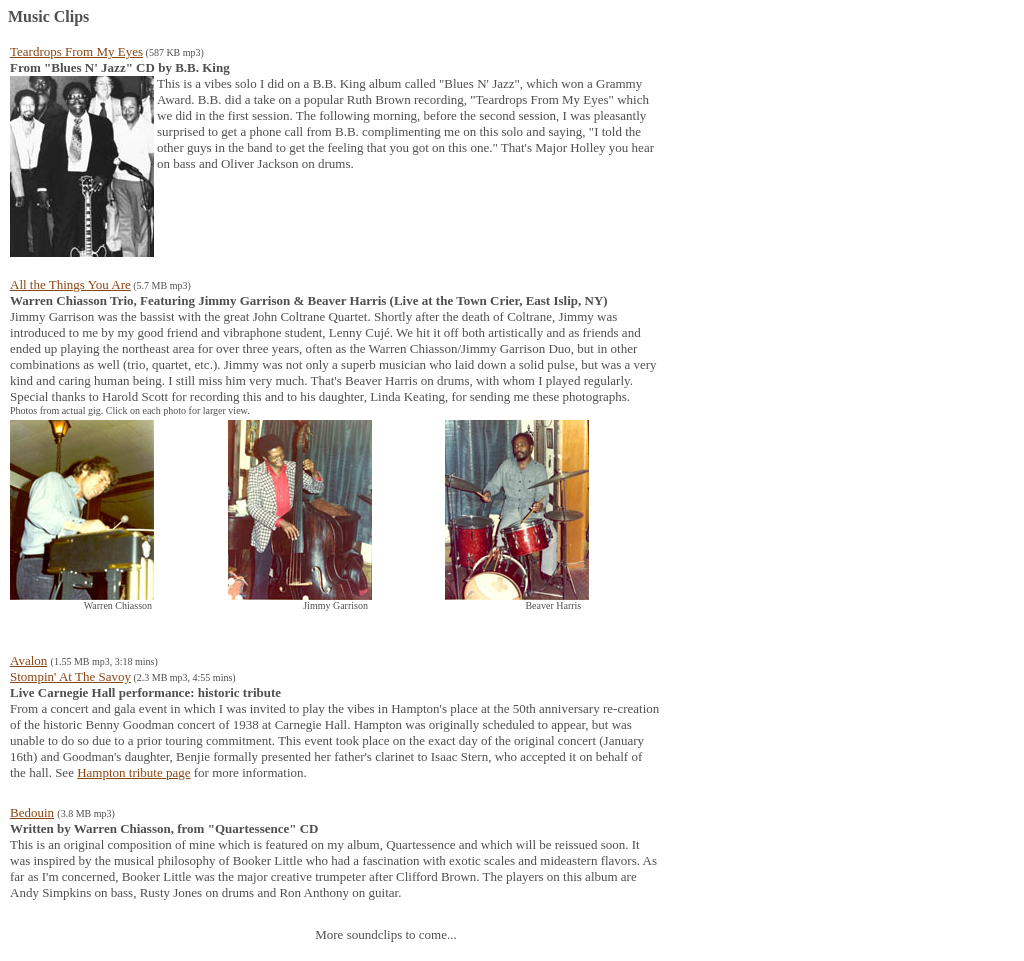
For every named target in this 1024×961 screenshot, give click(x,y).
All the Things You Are (70, 284)
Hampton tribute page (133, 772)
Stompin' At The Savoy (70, 676)
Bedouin (32, 812)
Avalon (28, 660)
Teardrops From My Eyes (76, 51)
